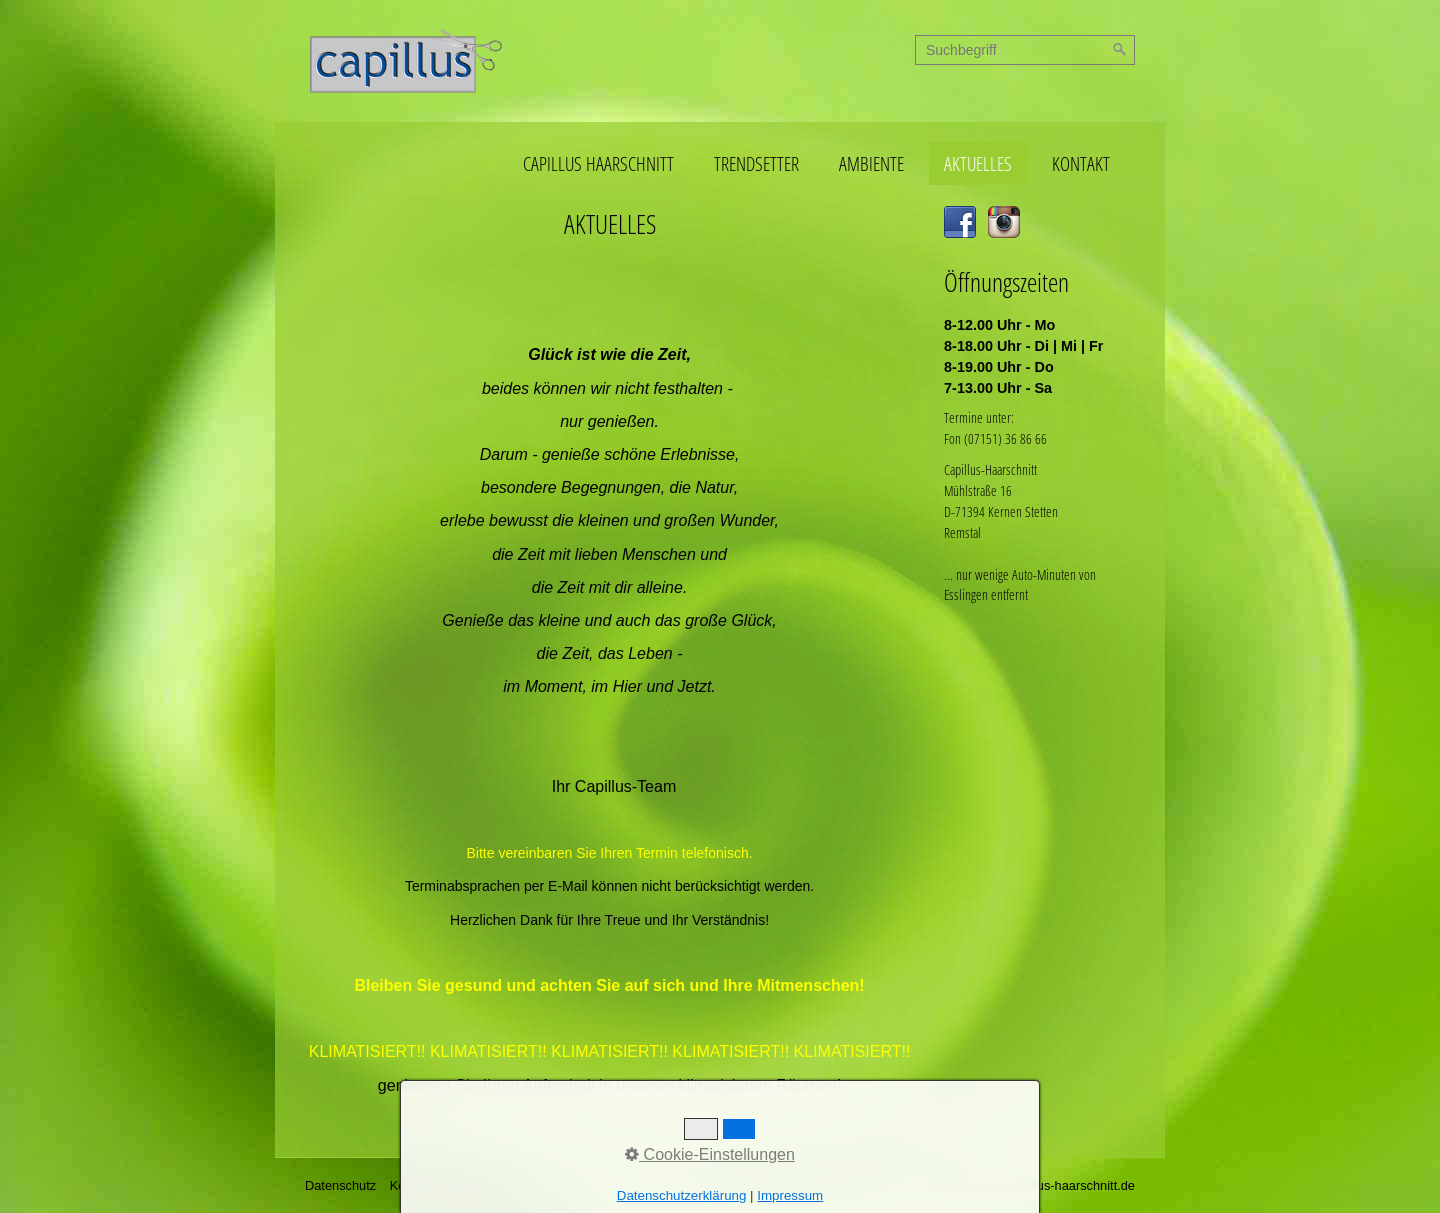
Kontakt (411, 1185)
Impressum (478, 1185)
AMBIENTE (871, 163)
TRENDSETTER (756, 163)
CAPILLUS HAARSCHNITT (598, 163)
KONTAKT (1081, 163)
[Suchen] (1120, 50)
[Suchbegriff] (1025, 50)
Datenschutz (340, 1185)
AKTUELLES (978, 163)
